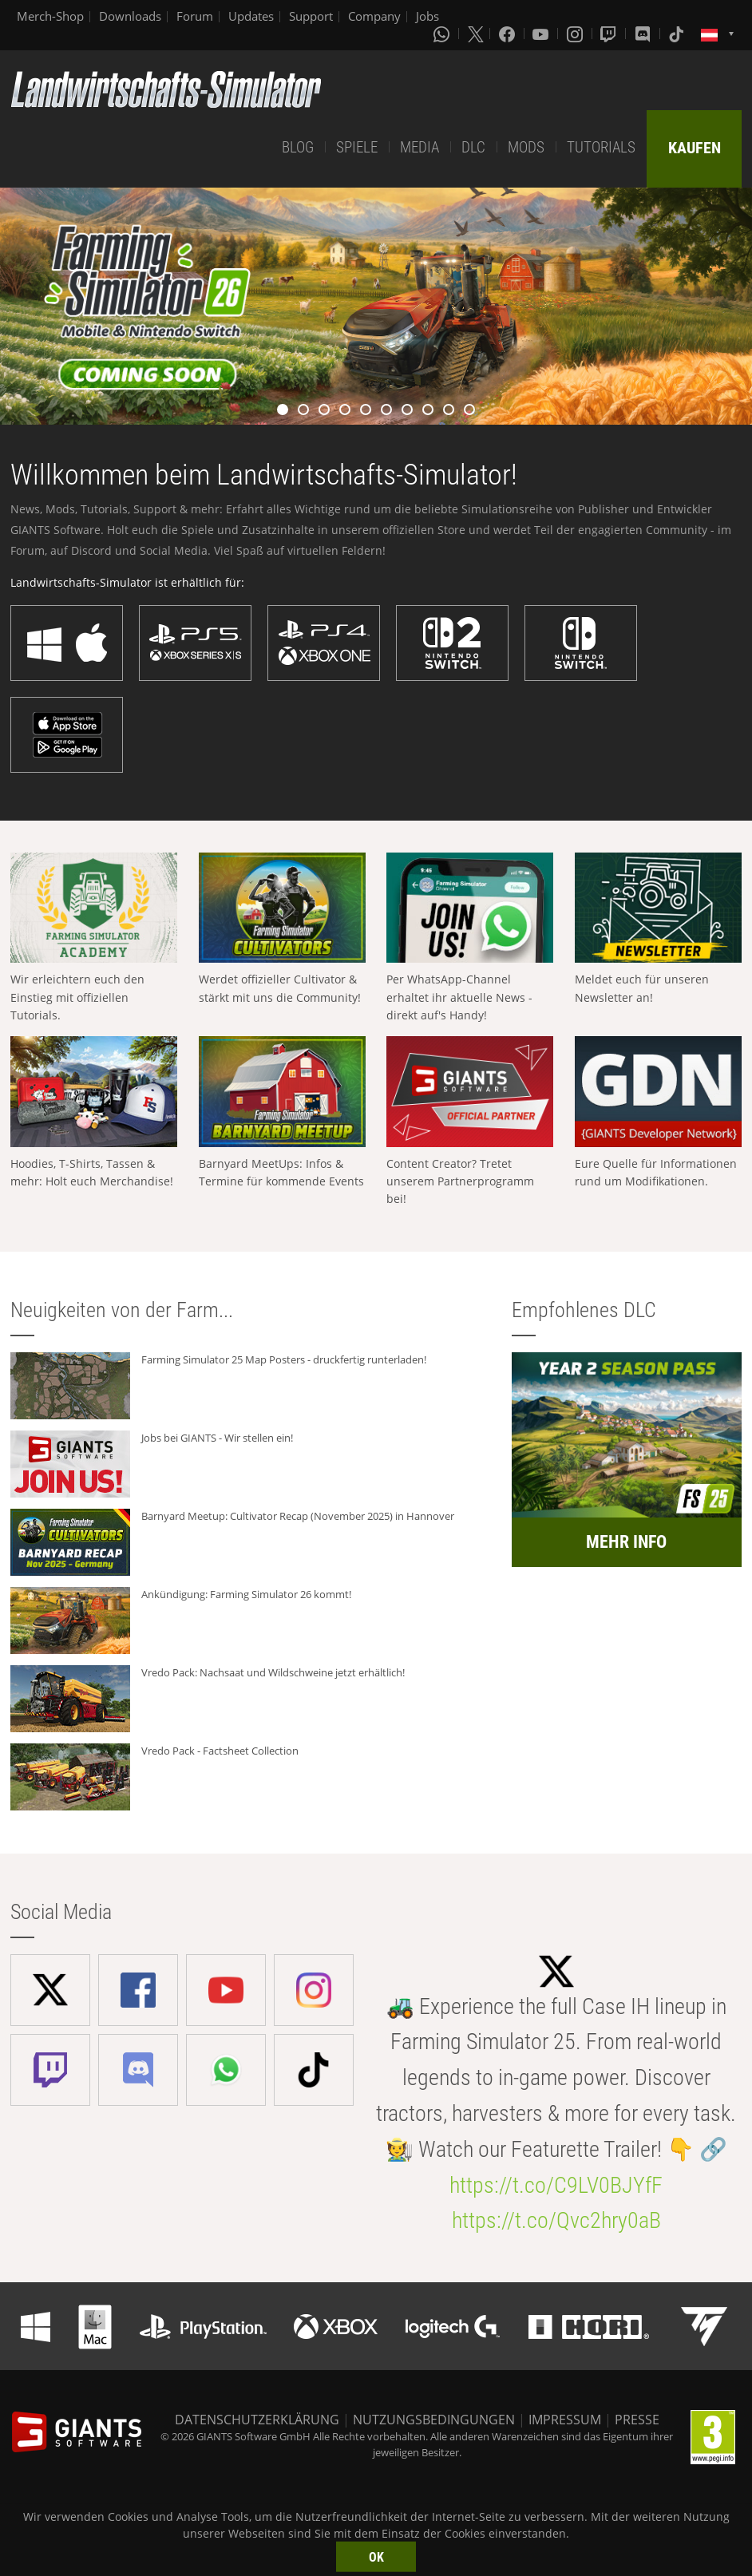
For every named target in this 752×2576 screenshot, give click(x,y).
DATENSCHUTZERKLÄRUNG (257, 2419)
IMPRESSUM (564, 2419)
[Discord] (644, 33)
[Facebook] (508, 33)
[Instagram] (576, 33)
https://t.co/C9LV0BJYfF (556, 2185)
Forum (194, 16)
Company (374, 16)
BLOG (298, 147)
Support (311, 16)
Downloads (130, 16)
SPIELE (357, 147)
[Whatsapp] (443, 33)
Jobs (427, 16)
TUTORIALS (601, 147)
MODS (526, 147)
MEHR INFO (626, 1542)
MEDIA (419, 147)
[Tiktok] (677, 33)
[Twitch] (609, 33)
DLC (473, 147)
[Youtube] (542, 33)
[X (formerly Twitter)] (476, 33)
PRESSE (637, 2419)
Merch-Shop (50, 16)
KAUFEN (694, 147)
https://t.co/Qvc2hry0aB (556, 2220)
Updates (251, 16)
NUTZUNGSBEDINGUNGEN (434, 2419)
